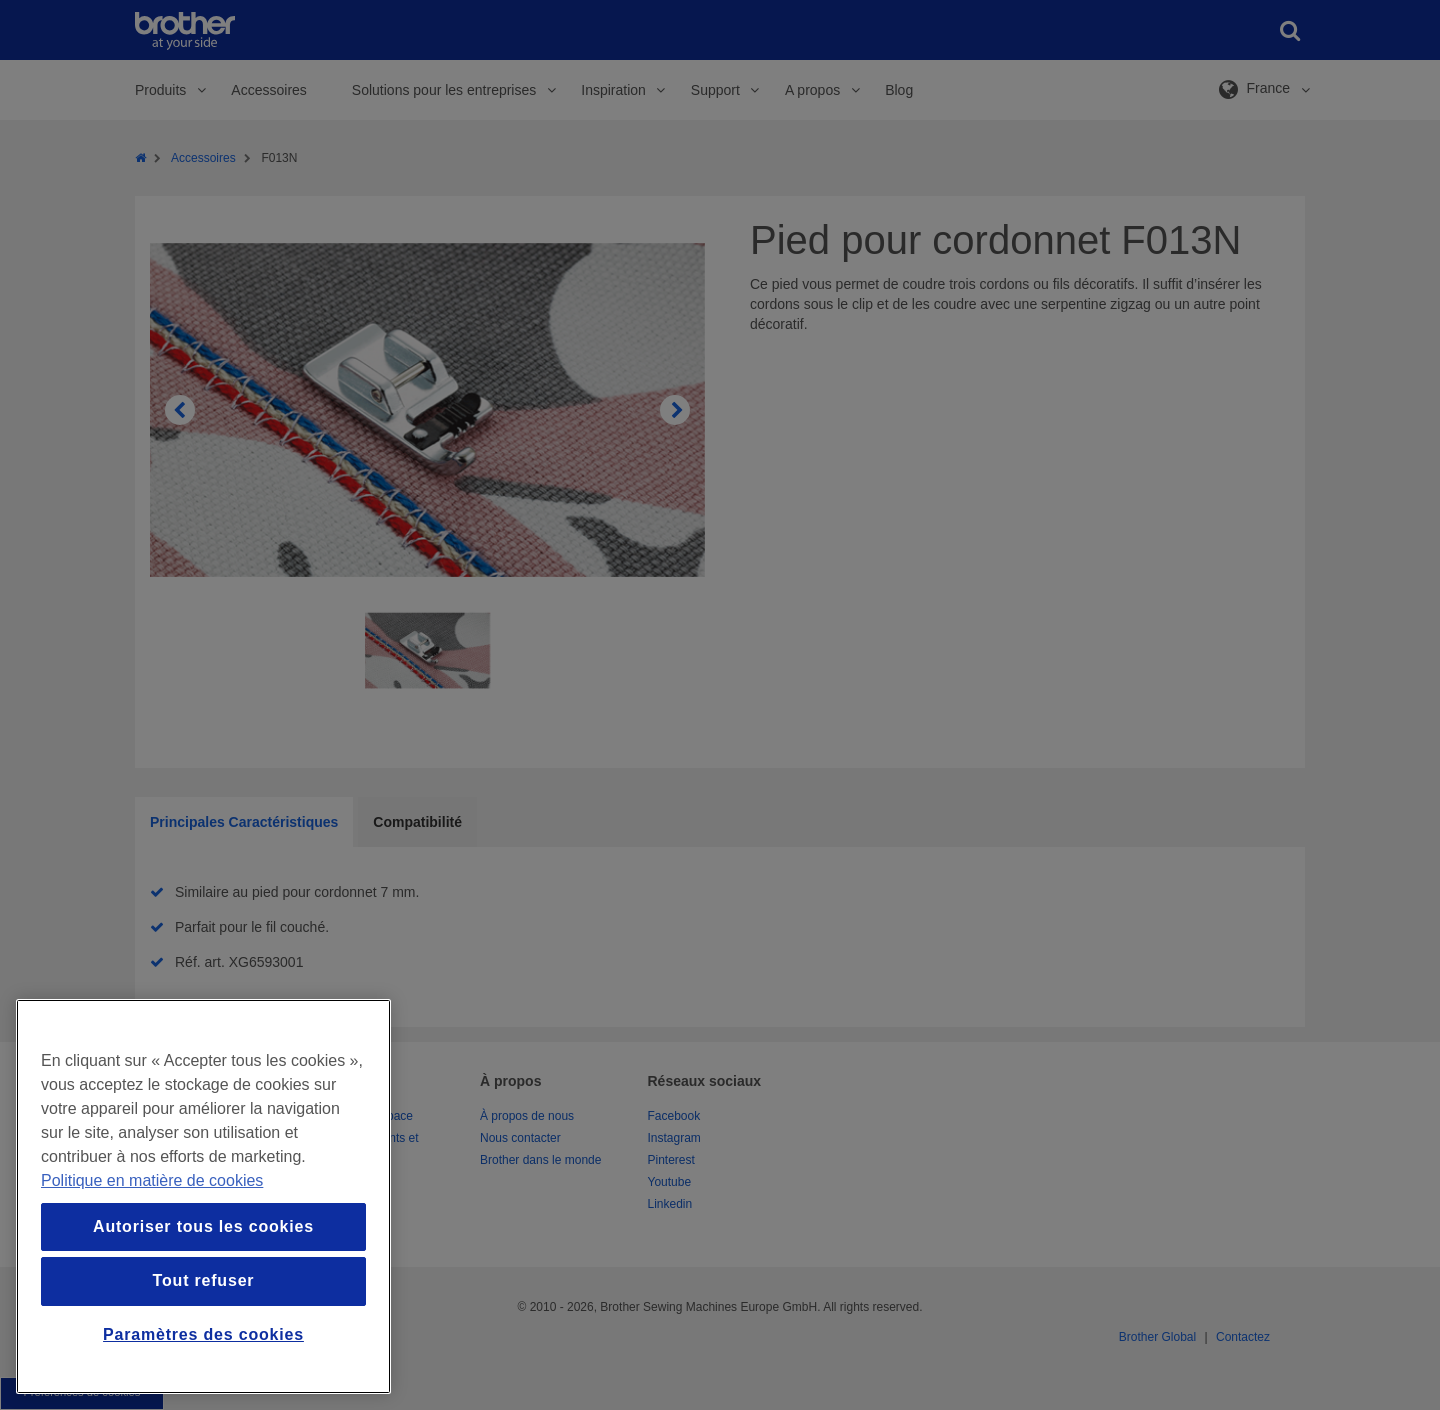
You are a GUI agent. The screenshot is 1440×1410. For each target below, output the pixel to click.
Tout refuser (204, 1280)
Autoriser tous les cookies (203, 1226)
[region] (203, 1196)
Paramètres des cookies (203, 1334)
